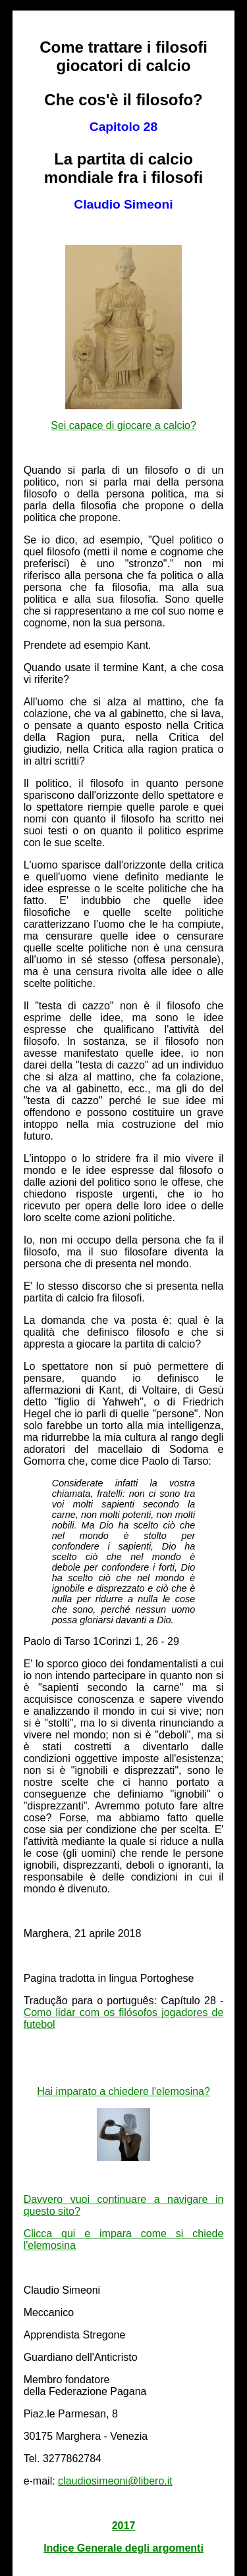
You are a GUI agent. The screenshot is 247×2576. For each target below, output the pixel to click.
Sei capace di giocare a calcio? (123, 425)
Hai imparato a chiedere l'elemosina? (123, 2091)
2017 (124, 2525)
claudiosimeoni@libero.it (115, 2481)
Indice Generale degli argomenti (123, 2548)
